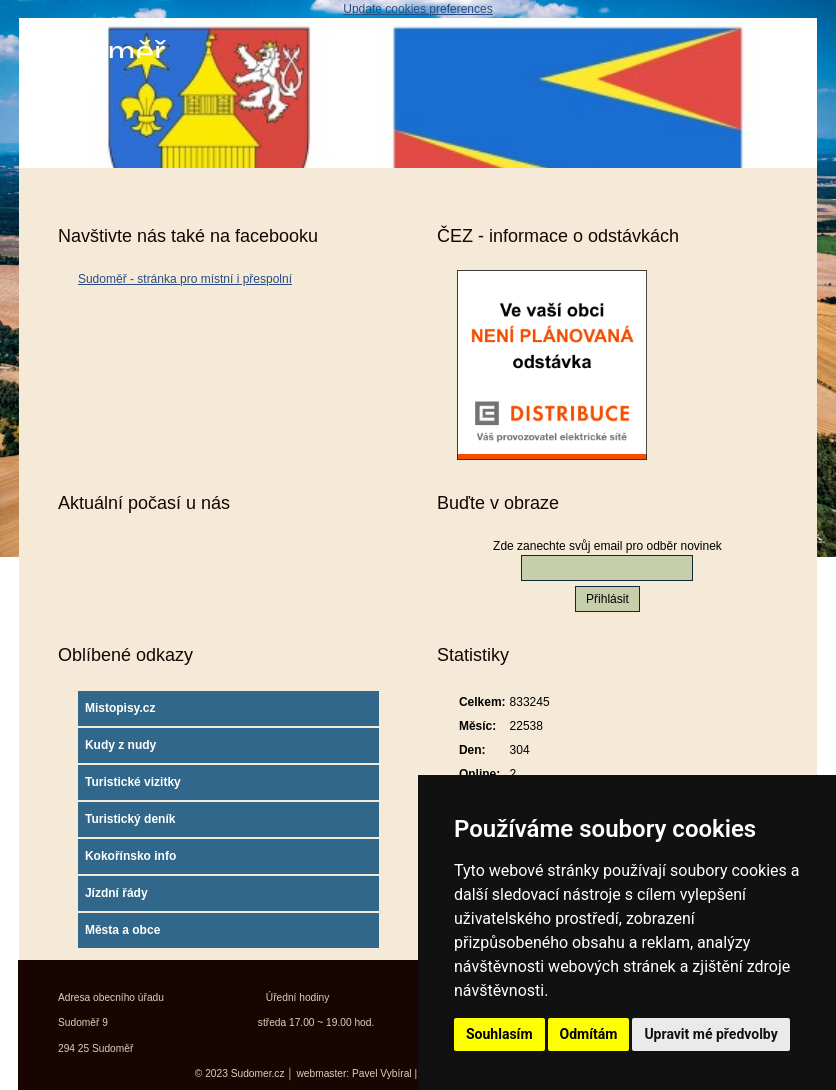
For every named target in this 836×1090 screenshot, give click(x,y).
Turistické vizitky (133, 782)
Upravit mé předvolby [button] (710, 1034)
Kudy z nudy (120, 745)
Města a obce (122, 930)
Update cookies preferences (417, 9)
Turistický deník (130, 819)
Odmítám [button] (589, 1034)
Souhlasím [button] (499, 1034)
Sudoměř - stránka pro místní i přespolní (185, 279)
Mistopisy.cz (120, 708)
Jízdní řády (116, 893)
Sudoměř (97, 52)
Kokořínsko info (130, 856)
